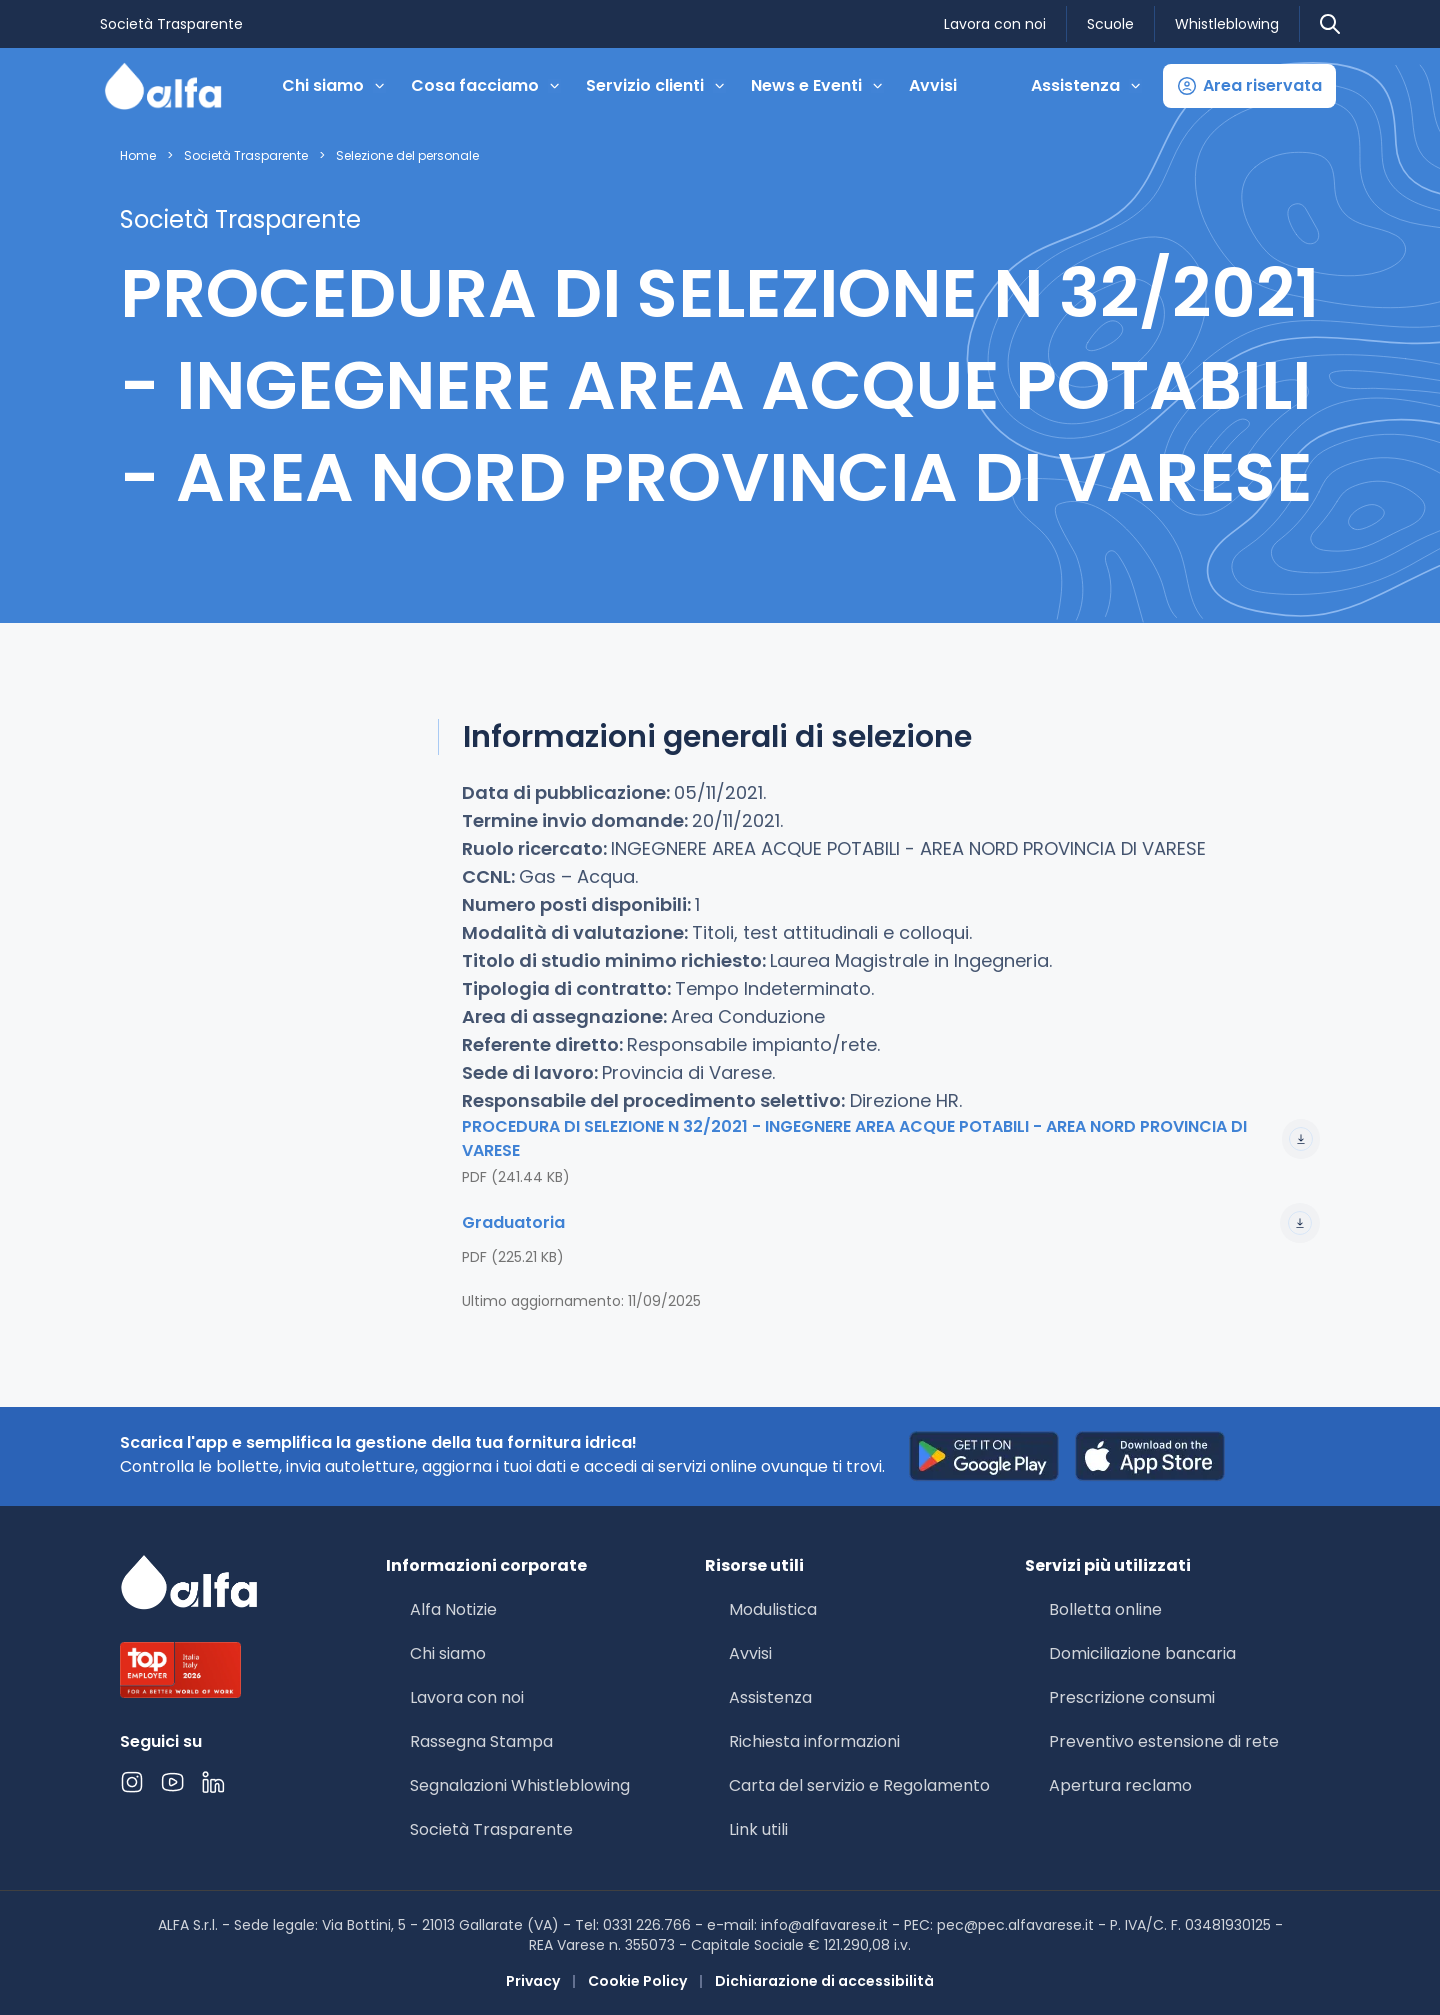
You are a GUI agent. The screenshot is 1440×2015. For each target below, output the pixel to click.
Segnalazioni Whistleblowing (520, 1785)
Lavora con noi (995, 24)
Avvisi (933, 85)
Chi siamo (448, 1653)
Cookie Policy (637, 1981)
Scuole (1110, 24)
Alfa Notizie (453, 1609)
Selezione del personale (407, 156)
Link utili (758, 1829)
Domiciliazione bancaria (1142, 1653)
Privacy (533, 1981)
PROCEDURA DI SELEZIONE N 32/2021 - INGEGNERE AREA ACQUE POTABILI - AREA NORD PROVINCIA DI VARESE (891, 1138)
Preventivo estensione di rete (1164, 1741)
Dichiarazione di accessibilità (824, 1981)
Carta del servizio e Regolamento (859, 1785)
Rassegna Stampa (481, 1741)
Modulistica (773, 1609)
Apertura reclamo (1120, 1785)
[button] (1249, 86)
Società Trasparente (171, 24)
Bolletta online (1105, 1609)
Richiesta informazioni (814, 1741)
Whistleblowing (1227, 24)
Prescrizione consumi (1132, 1697)
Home (138, 156)
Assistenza (770, 1697)
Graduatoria (891, 1223)
